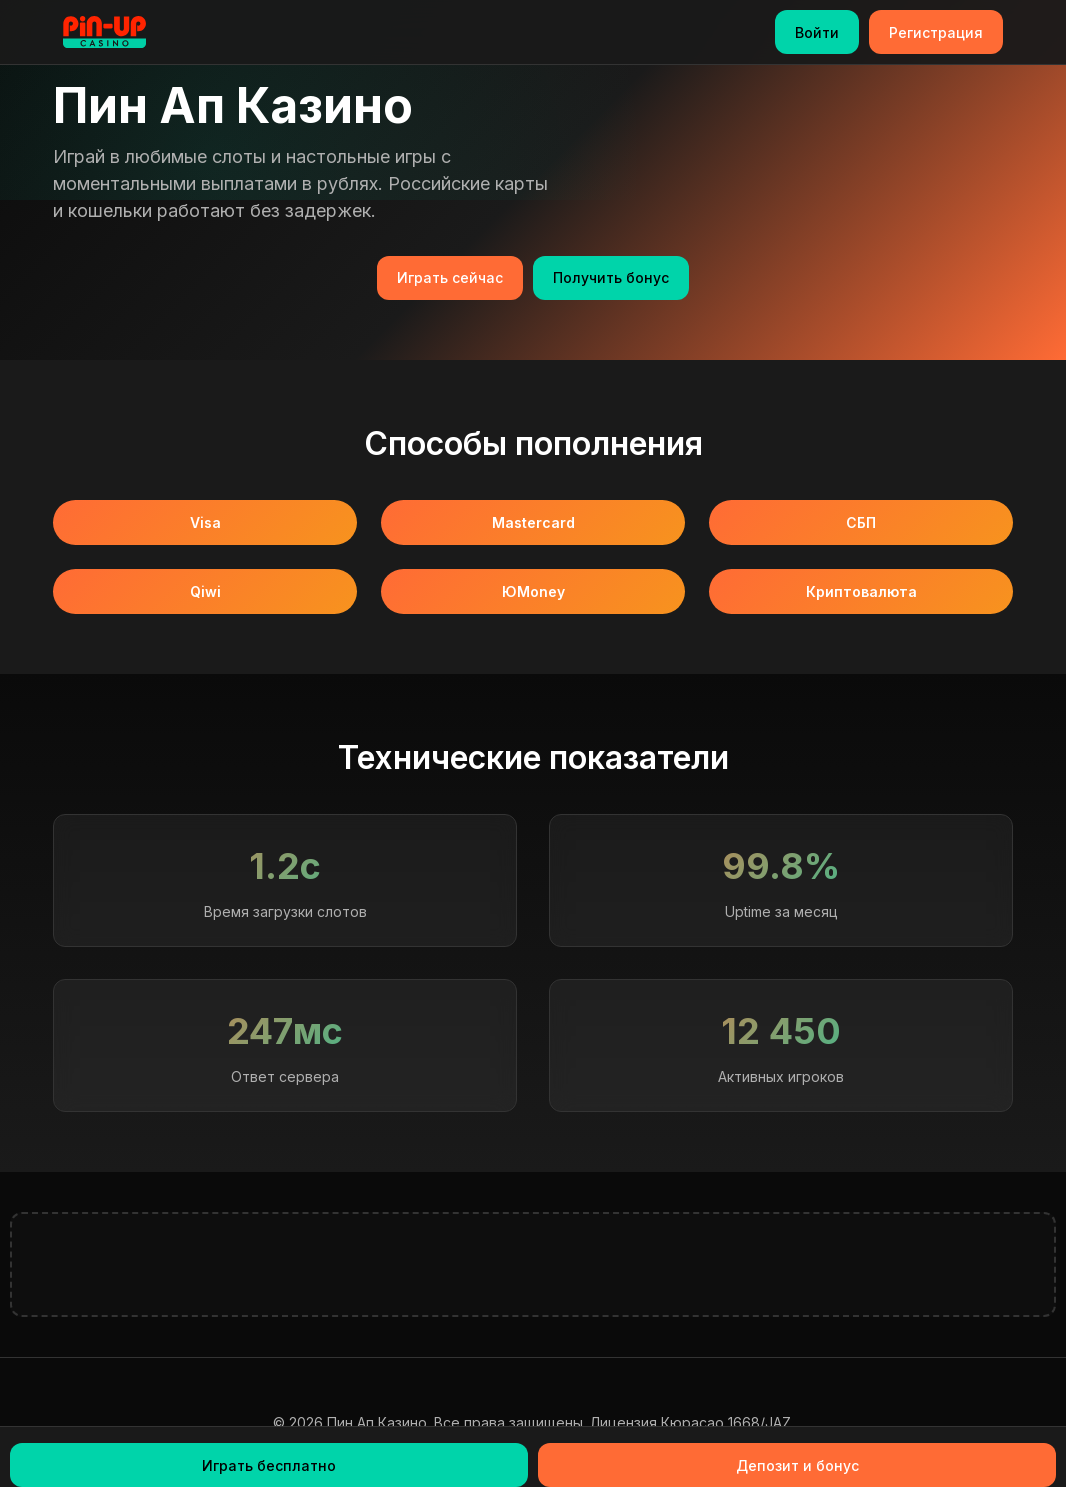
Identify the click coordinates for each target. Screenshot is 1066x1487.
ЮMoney (533, 591)
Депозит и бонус (797, 1465)
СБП (861, 522)
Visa (205, 522)
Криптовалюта (861, 591)
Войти (817, 32)
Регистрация (936, 32)
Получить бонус (611, 277)
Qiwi (205, 591)
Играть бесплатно (269, 1465)
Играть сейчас (450, 277)
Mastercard (533, 522)
